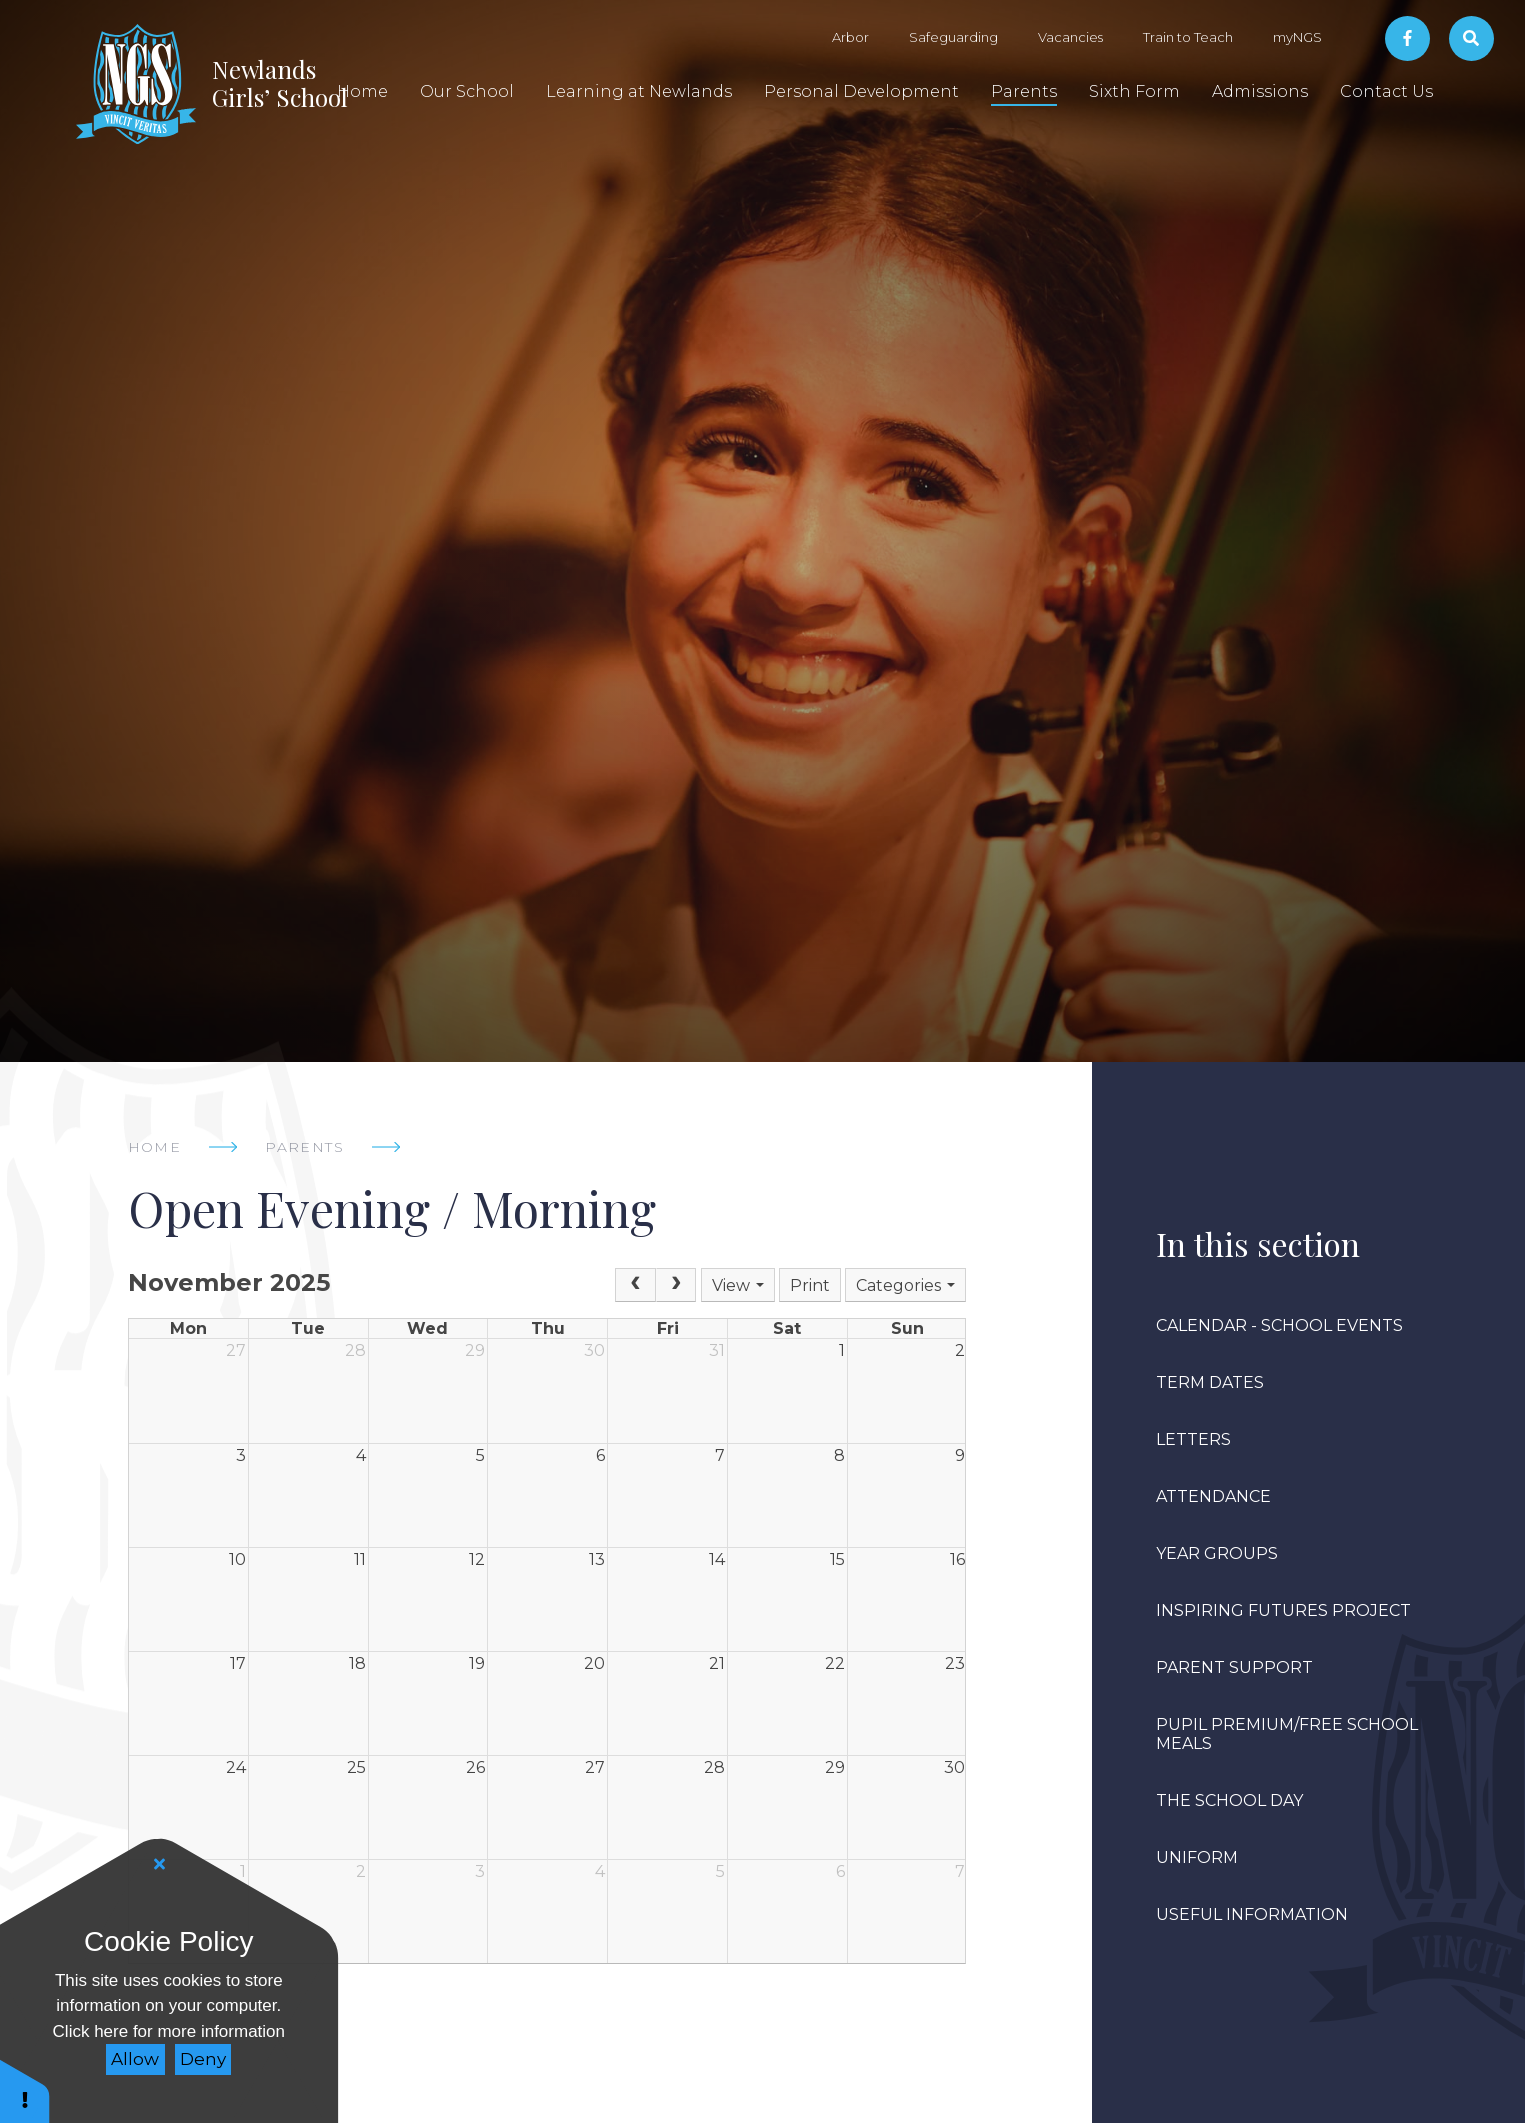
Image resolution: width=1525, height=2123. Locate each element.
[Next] (676, 1285)
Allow (135, 2059)
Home (155, 1147)
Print (810, 1285)
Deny (203, 2059)
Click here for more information (169, 2031)
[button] (25, 2090)
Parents (304, 1147)
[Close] (160, 1864)
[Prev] (635, 1285)
